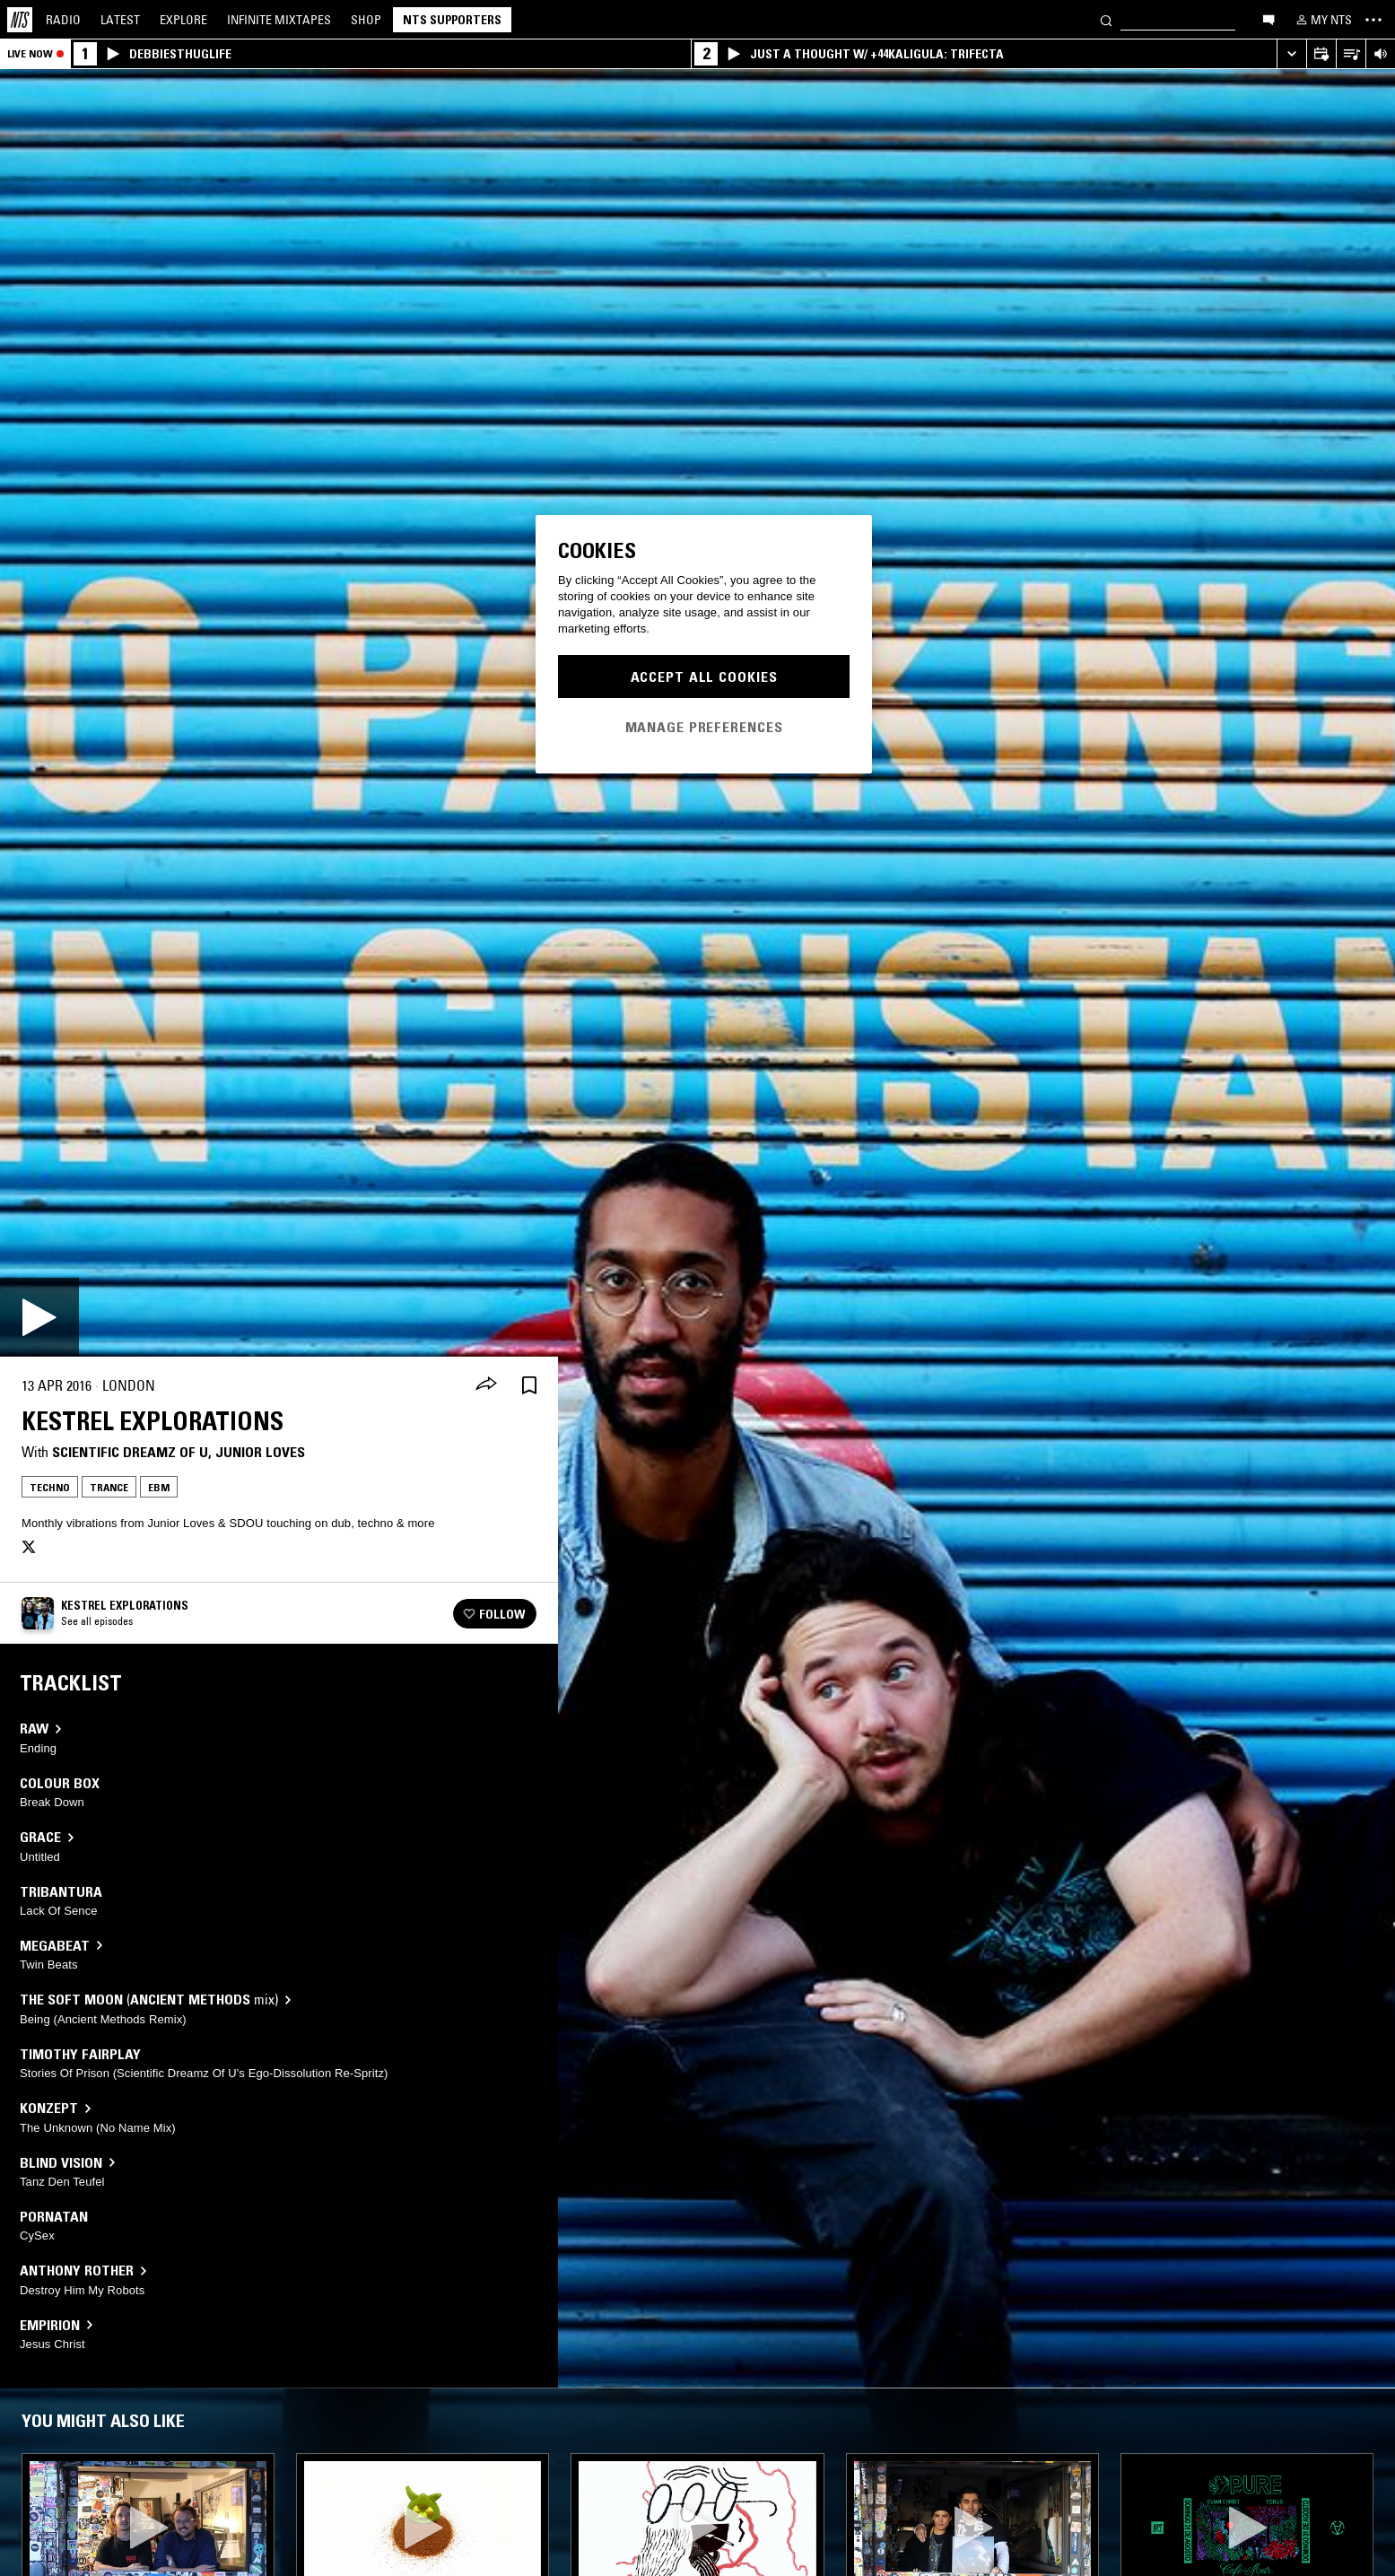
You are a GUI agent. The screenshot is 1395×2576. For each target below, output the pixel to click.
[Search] (1106, 19)
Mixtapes (279, 20)
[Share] (486, 1385)
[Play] (39, 1317)
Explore (183, 20)
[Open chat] (1268, 19)
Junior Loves (260, 1452)
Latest (120, 20)
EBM (159, 1487)
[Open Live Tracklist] (1350, 54)
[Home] (19, 19)
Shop (366, 20)
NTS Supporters (452, 20)
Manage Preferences (704, 727)
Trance (109, 1487)
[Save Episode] (529, 1386)
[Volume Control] (1380, 54)
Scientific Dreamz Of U (130, 1452)
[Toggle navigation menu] (1373, 19)
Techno (50, 1487)
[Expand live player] (1291, 54)
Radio (63, 20)
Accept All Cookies (704, 676)
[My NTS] (1322, 20)
